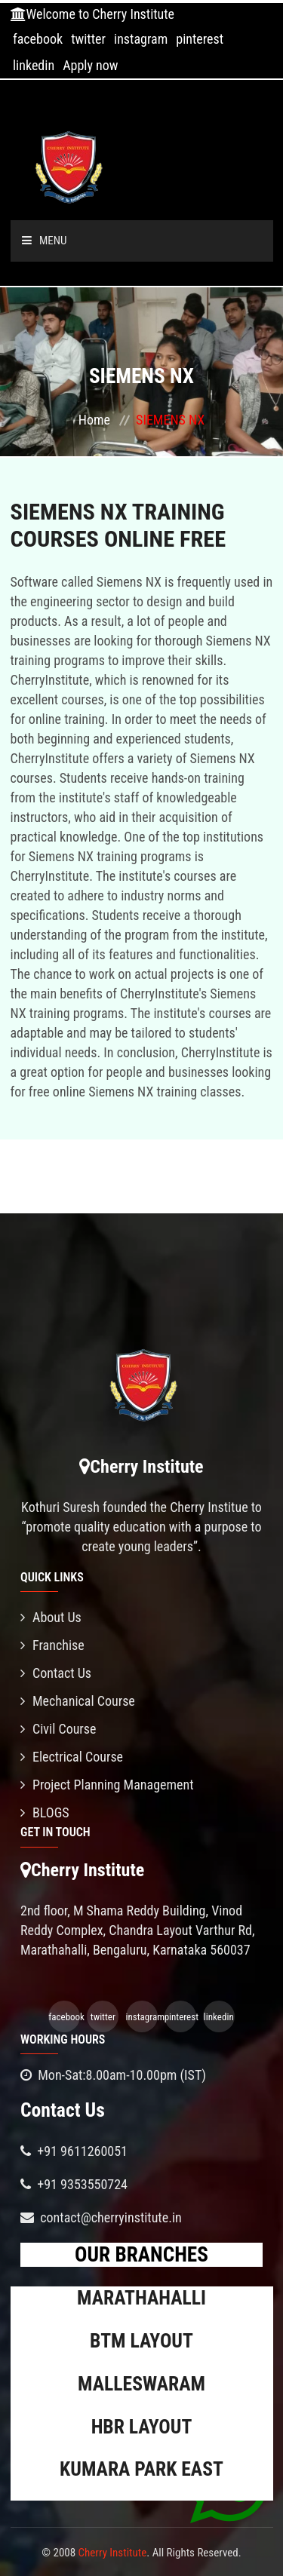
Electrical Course (71, 1757)
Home (94, 420)
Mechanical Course (77, 1701)
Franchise (52, 1645)
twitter (88, 39)
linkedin (33, 65)
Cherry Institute (112, 2552)
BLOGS (44, 1812)
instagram (141, 39)
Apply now (90, 65)
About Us (51, 1617)
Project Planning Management (107, 1784)
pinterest (199, 39)
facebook (38, 39)
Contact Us (55, 1673)
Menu (44, 240)
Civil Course (58, 1729)
